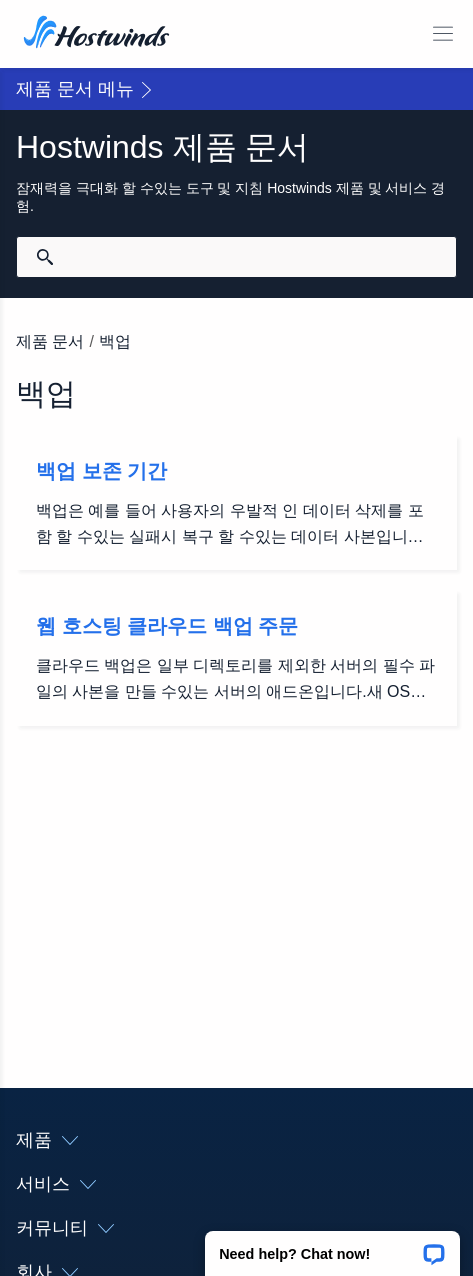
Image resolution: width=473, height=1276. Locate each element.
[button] (332, 1247)
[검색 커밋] (45, 257)
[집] (96, 34)
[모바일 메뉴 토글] (443, 34)
